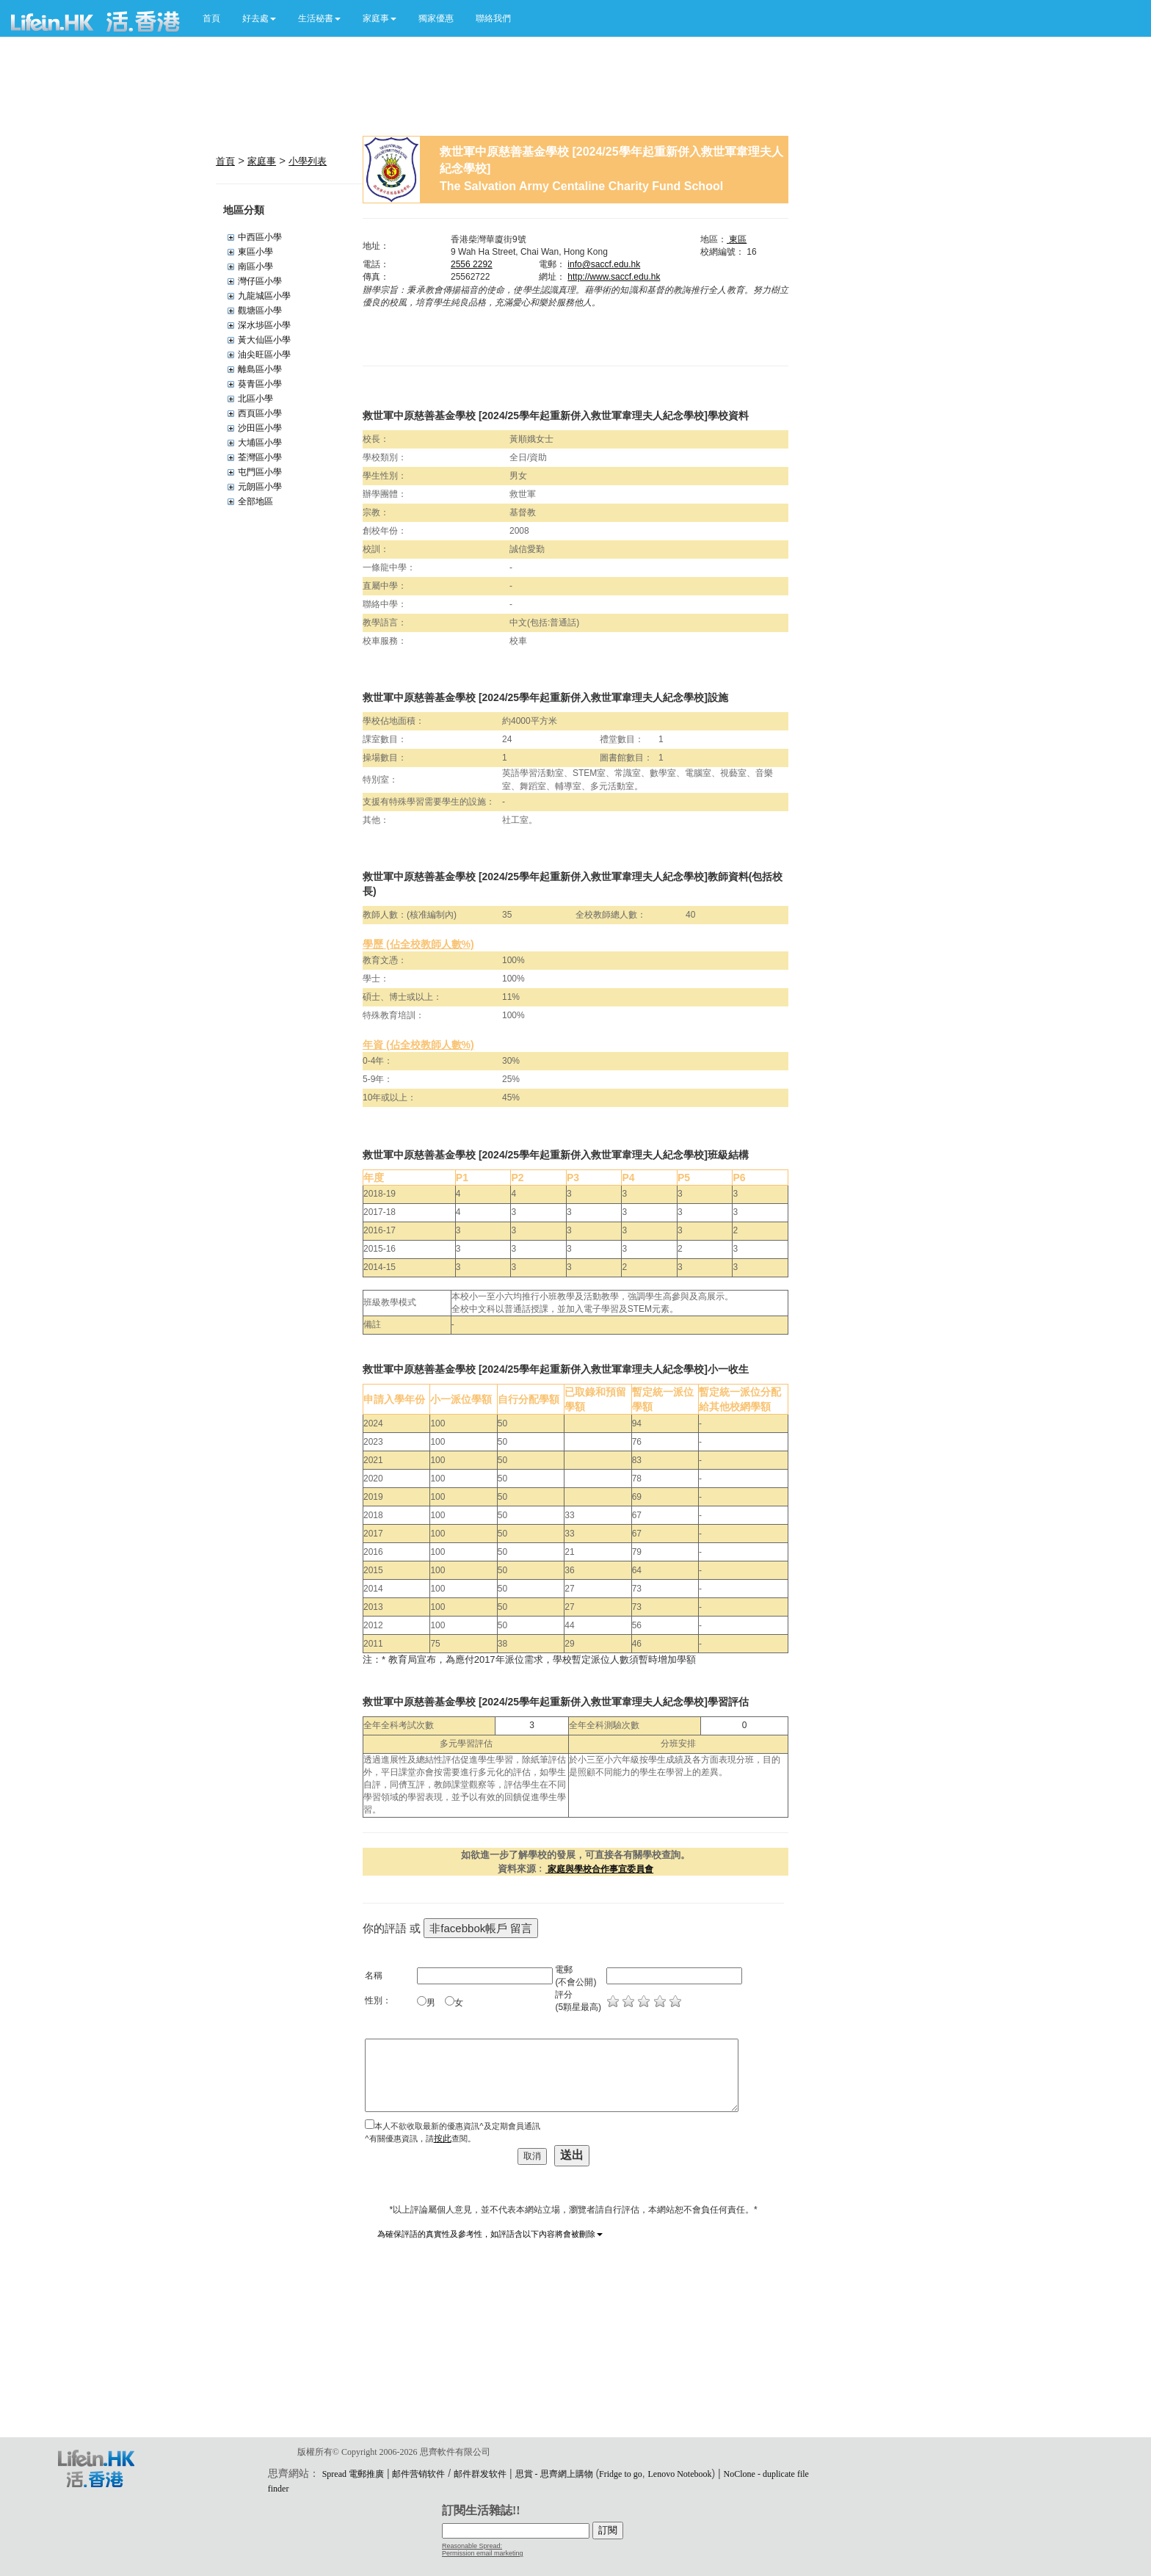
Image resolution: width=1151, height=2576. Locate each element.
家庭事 (261, 161)
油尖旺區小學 (264, 354)
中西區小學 (260, 237)
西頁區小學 (260, 413)
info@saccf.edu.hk (603, 264)
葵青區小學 (260, 384)
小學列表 (307, 161)
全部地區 (255, 501)
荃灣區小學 (260, 457)
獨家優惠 (436, 18)
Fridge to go (620, 2474)
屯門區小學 (260, 472)
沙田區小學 (260, 428)
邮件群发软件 (480, 2474)
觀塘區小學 (260, 310)
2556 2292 (472, 264)
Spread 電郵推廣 (353, 2474)
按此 (442, 2138)
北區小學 (255, 398)
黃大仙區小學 (264, 340)
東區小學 (255, 252)
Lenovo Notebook (680, 2474)
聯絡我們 (493, 18)
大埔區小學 (260, 443)
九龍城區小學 (264, 296)
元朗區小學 (260, 487)
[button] (259, 18)
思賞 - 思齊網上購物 (554, 2474)
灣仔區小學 (260, 281)
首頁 (211, 18)
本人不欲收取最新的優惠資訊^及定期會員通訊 (457, 2126)
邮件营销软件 (418, 2474)
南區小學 (255, 266)
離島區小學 (260, 369)
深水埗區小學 (264, 325)
